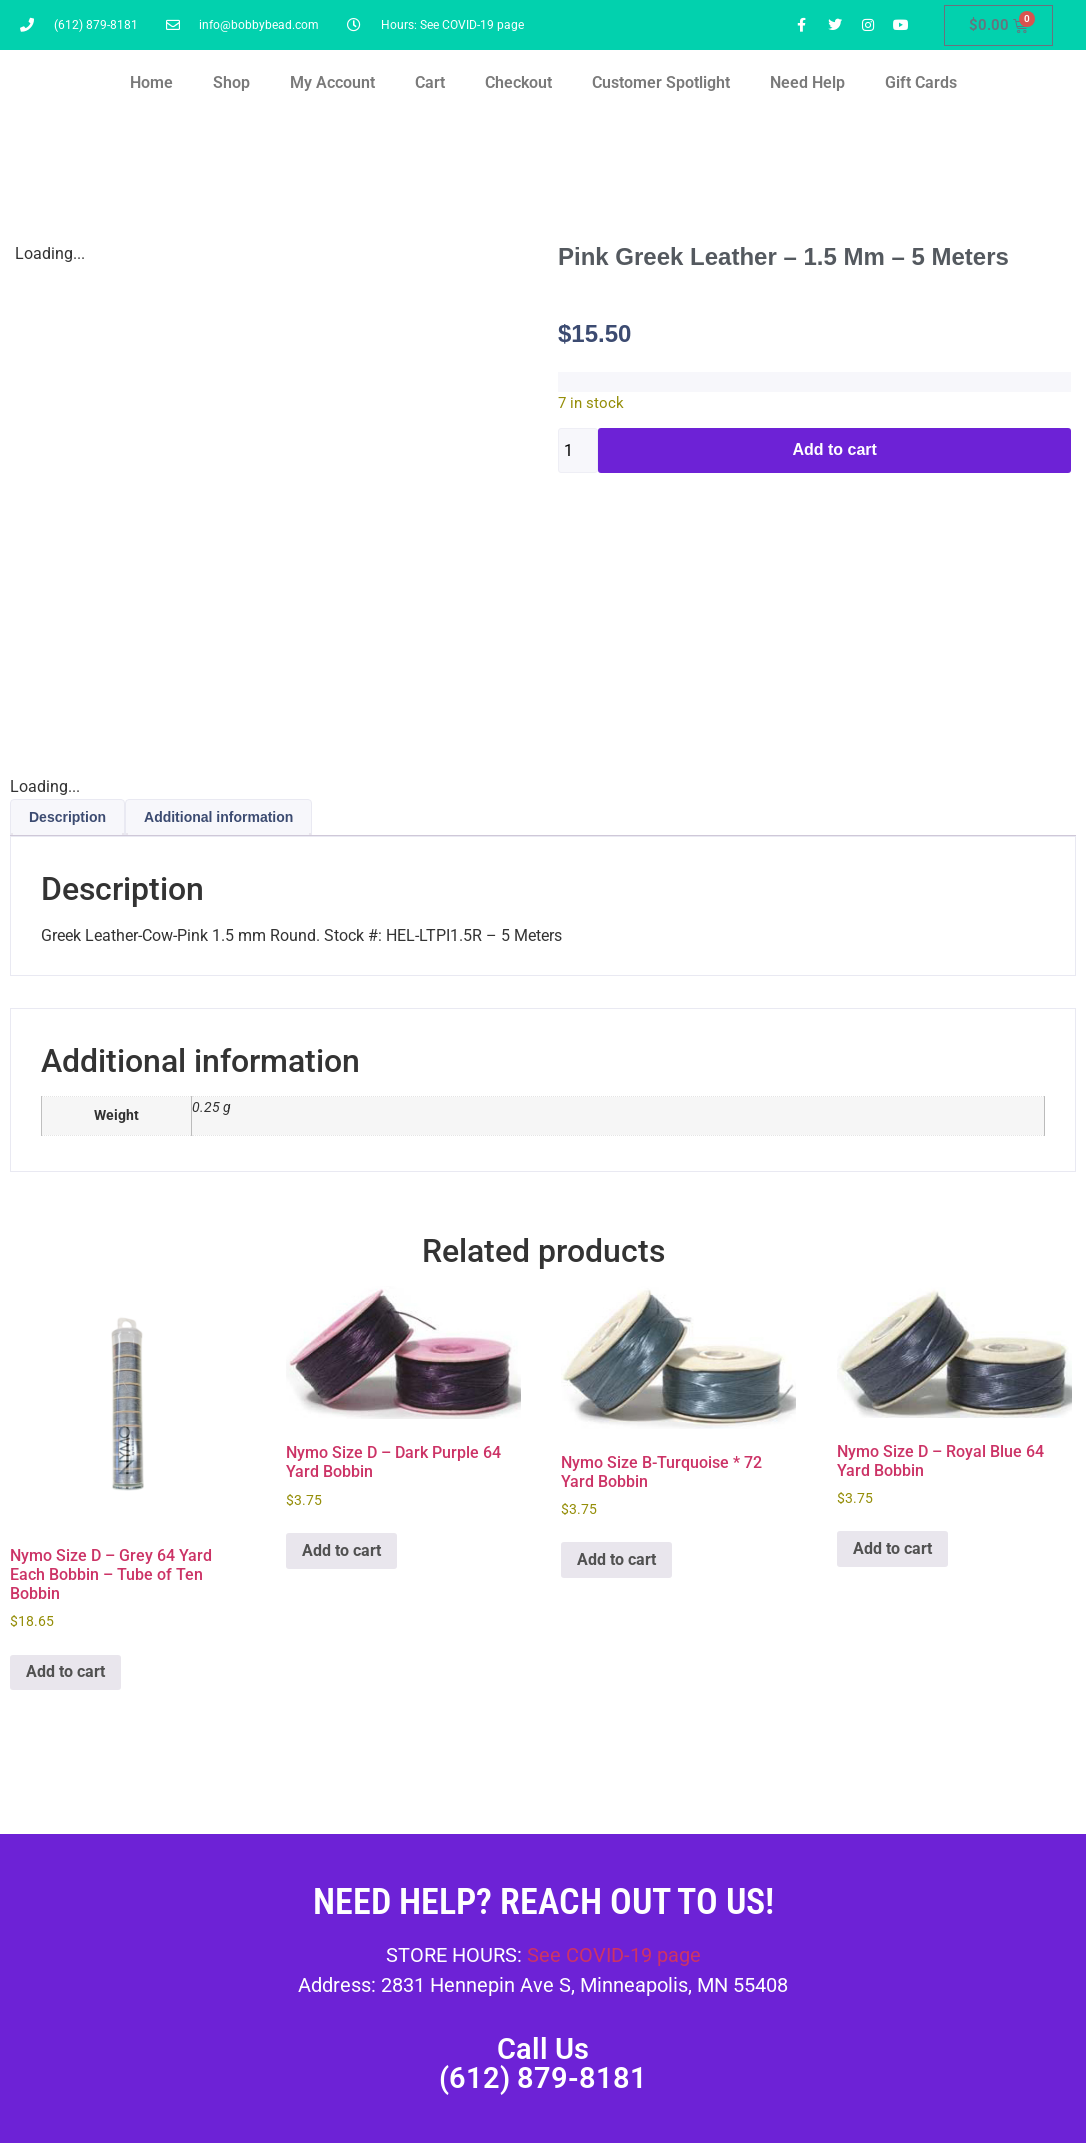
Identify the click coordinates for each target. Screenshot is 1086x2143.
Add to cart (834, 449)
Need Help (807, 82)
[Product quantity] (578, 450)
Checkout (518, 82)
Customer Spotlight (661, 82)
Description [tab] (67, 817)
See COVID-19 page (614, 1955)
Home (151, 82)
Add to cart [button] (65, 1671)
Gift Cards (921, 82)
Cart (430, 82)
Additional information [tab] (218, 817)
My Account (332, 82)
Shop (231, 82)
